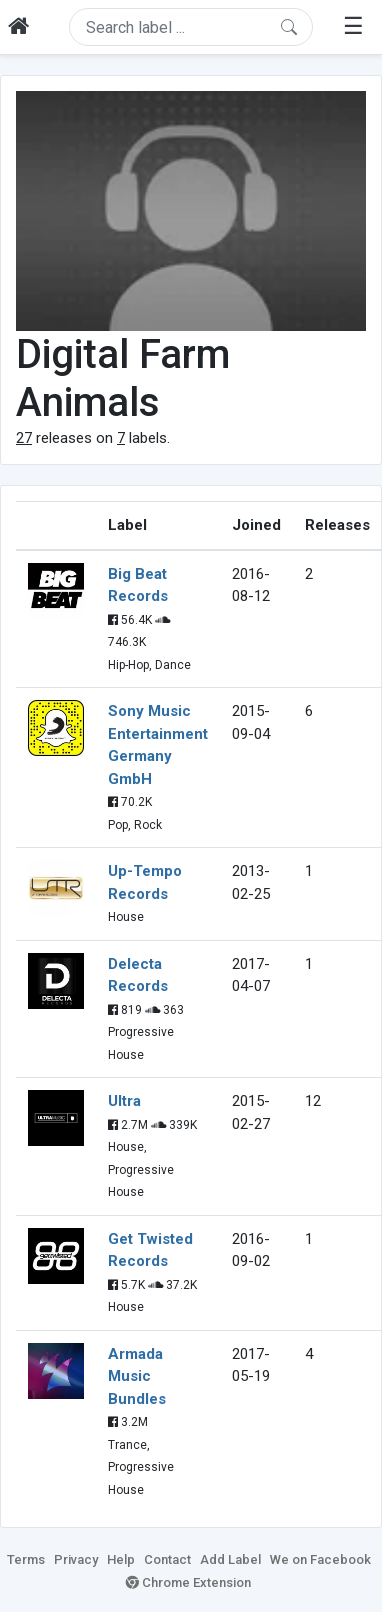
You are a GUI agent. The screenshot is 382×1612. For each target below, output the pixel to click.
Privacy (76, 1559)
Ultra (124, 1101)
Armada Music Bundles (137, 1376)
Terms (26, 1559)
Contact (167, 1559)
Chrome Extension (188, 1582)
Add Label (230, 1559)
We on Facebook (320, 1559)
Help (121, 1559)
